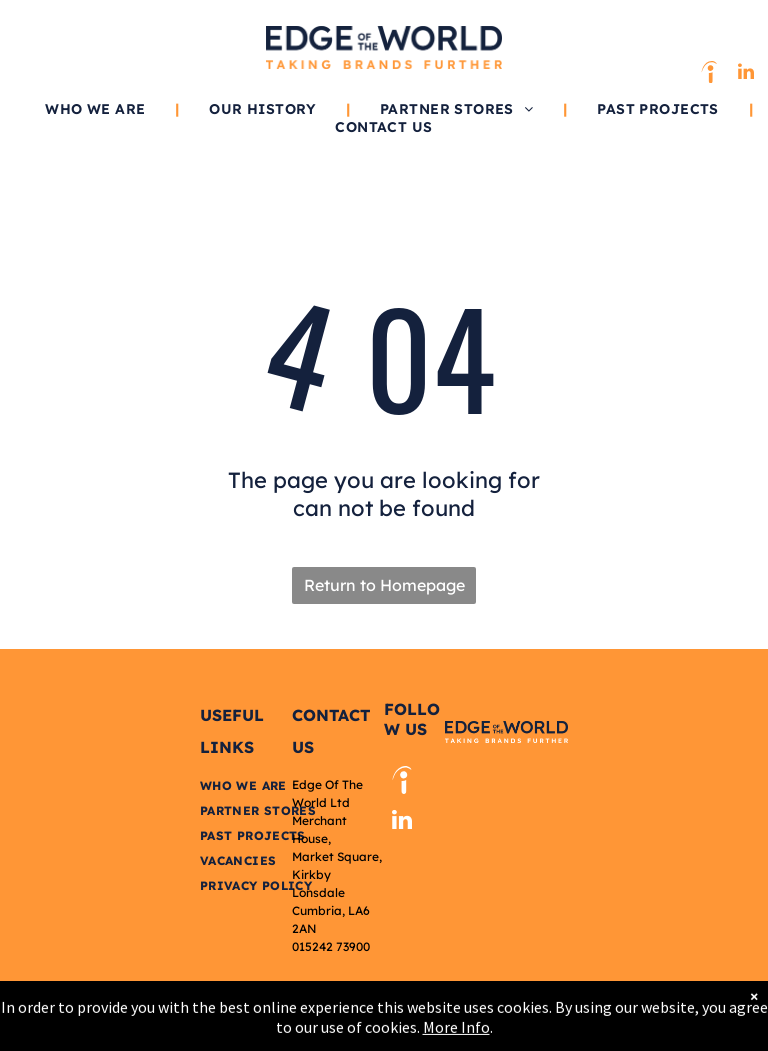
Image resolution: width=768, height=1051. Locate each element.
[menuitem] (97, 109)
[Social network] (709, 74)
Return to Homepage (384, 585)
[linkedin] (746, 74)
